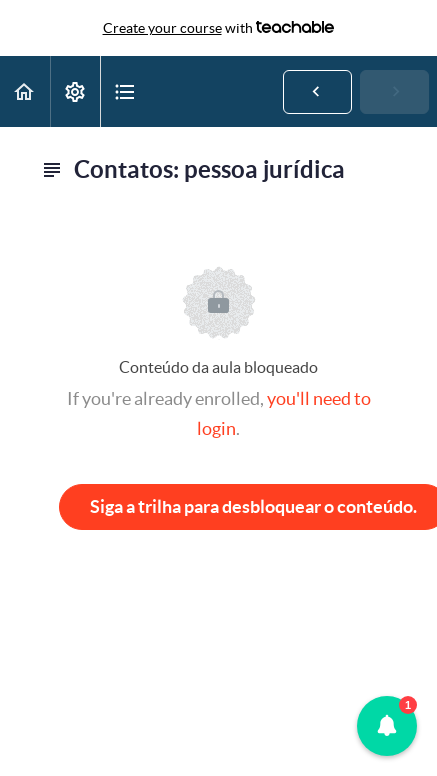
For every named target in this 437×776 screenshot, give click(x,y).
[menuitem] (75, 91)
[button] (25, 91)
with (219, 28)
